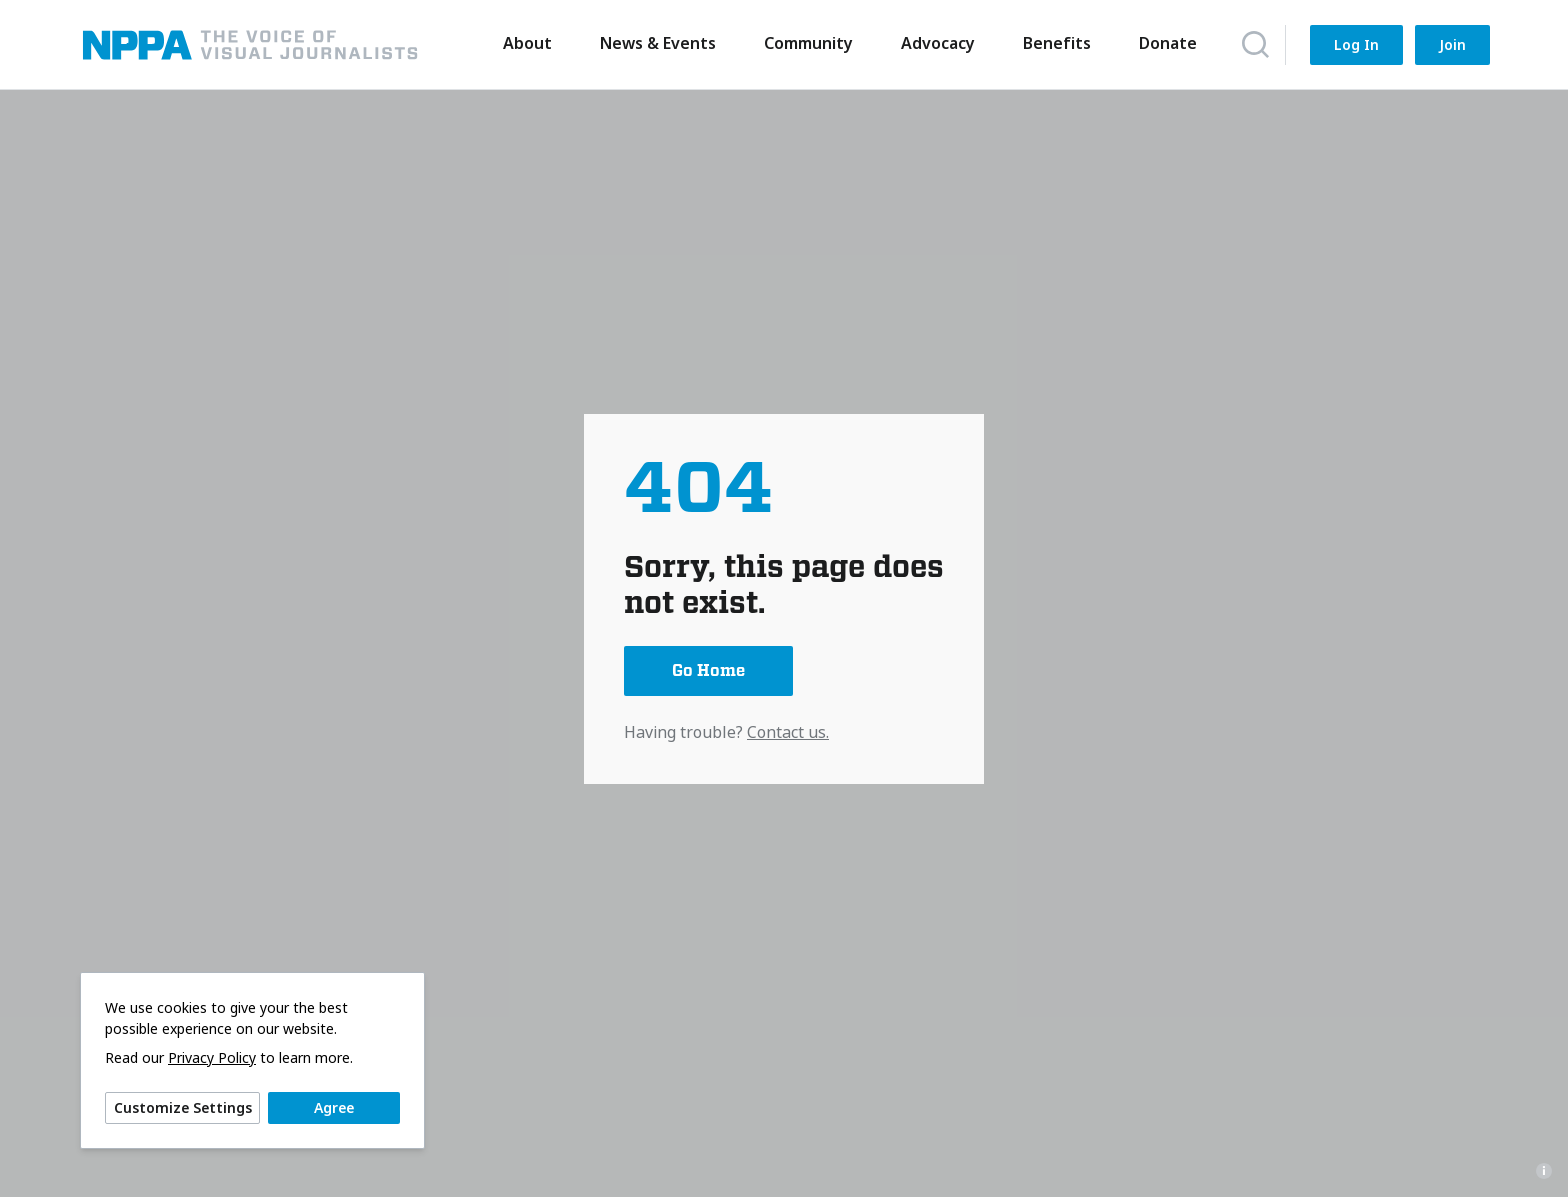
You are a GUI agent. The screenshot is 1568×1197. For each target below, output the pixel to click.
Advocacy (934, 43)
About (523, 43)
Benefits (1053, 43)
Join (1452, 44)
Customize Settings (183, 1107)
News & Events (654, 43)
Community (804, 43)
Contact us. (788, 732)
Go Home (708, 671)
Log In (1356, 44)
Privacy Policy (212, 1058)
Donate (1164, 43)
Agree (334, 1107)
